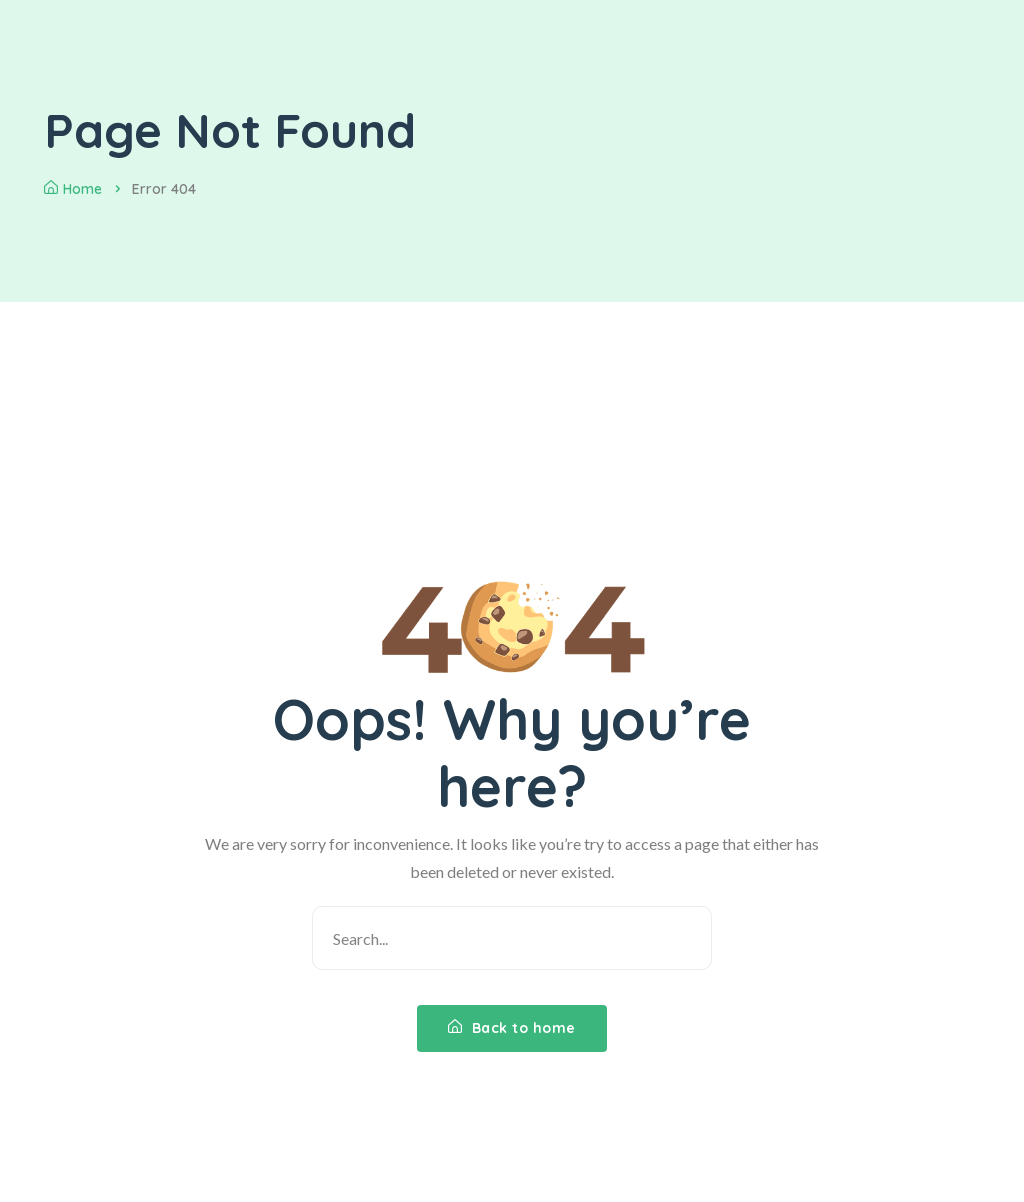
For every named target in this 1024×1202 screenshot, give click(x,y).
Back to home (512, 1028)
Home (73, 189)
